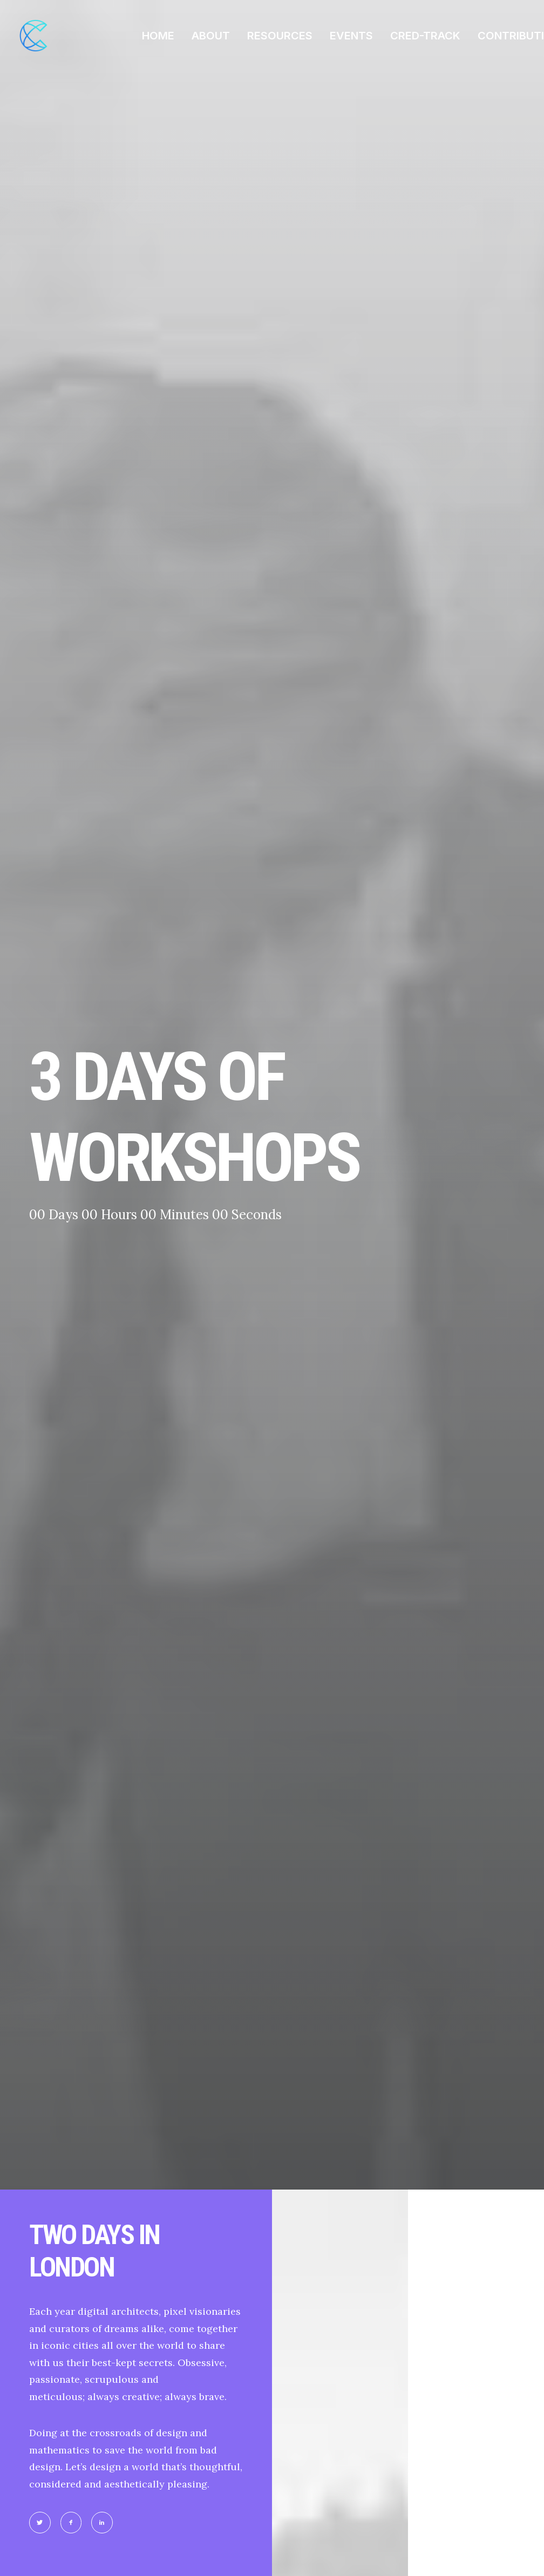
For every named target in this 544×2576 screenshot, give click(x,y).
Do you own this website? (96, 1885)
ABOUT (211, 35)
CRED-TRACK (425, 35)
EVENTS (351, 35)
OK (194, 1884)
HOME (158, 35)
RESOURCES (279, 35)
